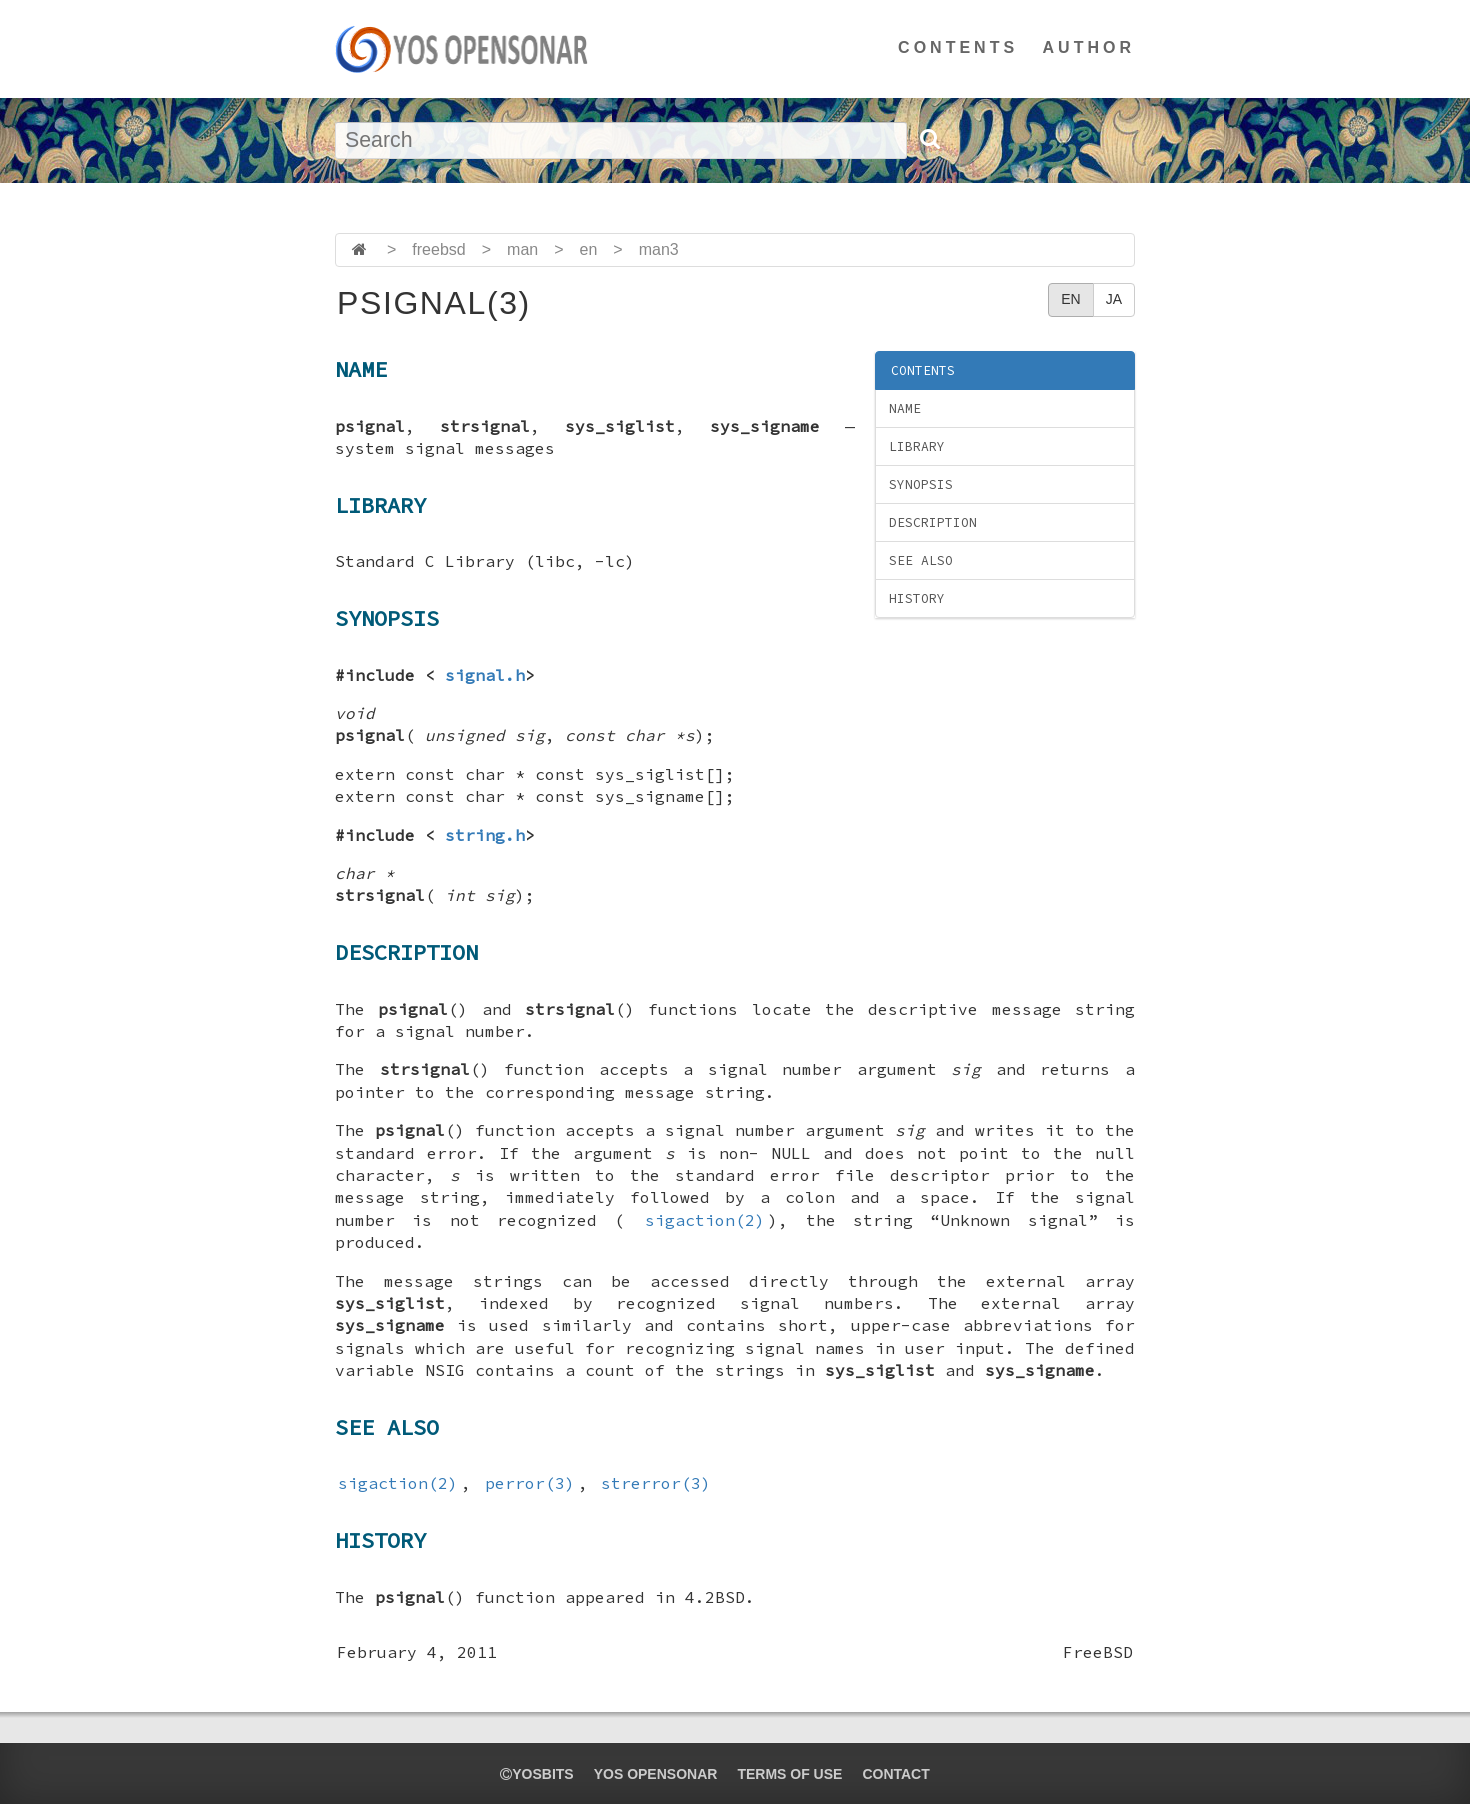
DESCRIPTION (933, 522)
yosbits (536, 1774)
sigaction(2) (705, 1220)
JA (1114, 299)
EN (1070, 299)
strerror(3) (656, 1483)
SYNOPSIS (921, 484)
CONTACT (895, 1774)
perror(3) (530, 1483)
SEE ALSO (921, 560)
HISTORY (917, 598)
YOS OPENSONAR (656, 1774)
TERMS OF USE (789, 1774)
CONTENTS (958, 47)
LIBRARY (917, 446)
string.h (485, 835)
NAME (905, 408)
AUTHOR (1089, 47)
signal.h (485, 675)
